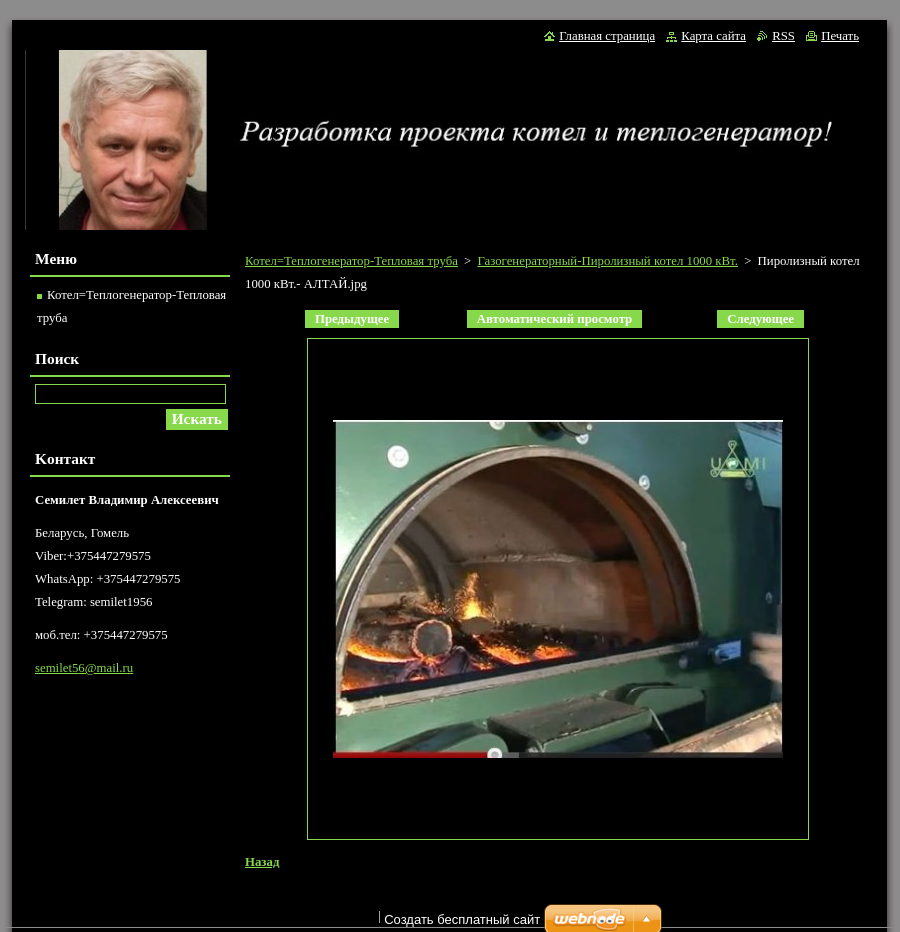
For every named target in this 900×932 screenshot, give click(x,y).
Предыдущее (352, 319)
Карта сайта (713, 36)
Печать (840, 36)
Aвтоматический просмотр (554, 319)
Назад (262, 862)
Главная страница (607, 36)
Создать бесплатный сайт (462, 919)
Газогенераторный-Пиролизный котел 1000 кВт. (607, 261)
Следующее (760, 319)
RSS (783, 36)
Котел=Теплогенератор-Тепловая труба (351, 261)
